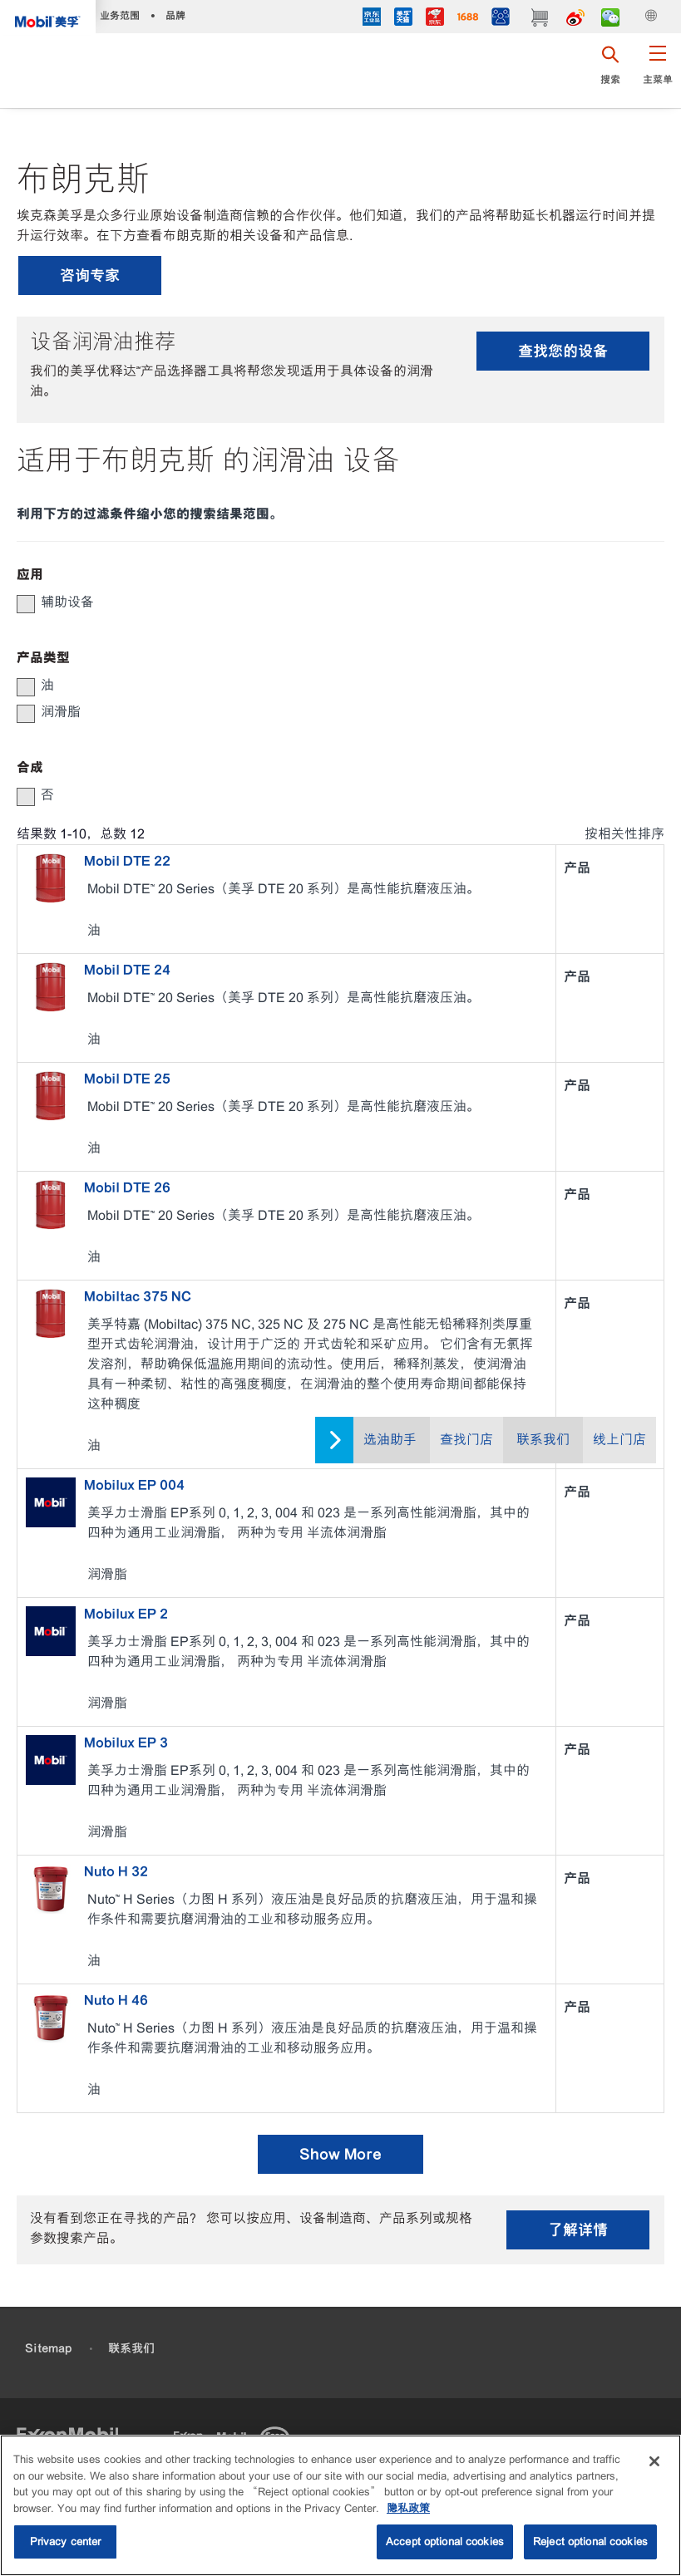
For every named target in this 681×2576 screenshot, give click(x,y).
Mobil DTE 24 (127, 969)
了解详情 (578, 2230)
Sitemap (48, 2348)
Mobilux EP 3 (126, 1742)
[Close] (654, 2461)
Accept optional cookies (445, 2541)
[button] (657, 70)
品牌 (175, 15)
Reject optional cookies (590, 2541)
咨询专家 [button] (90, 275)
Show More (340, 2154)
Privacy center (65, 2541)
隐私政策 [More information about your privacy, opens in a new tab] (408, 2508)
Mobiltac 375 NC (137, 1296)
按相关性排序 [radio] (624, 834)
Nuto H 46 (116, 2000)
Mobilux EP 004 (134, 1484)
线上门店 (619, 1440)
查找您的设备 (563, 351)
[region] (340, 2505)
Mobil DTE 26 (127, 1187)
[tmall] (403, 18)
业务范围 (120, 15)
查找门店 (466, 1440)
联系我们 (543, 1440)
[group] (332, 602)
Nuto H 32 (116, 1871)
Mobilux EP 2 (126, 1613)
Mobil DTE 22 (127, 860)
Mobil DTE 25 (127, 1078)
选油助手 (390, 1440)
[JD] (435, 18)
